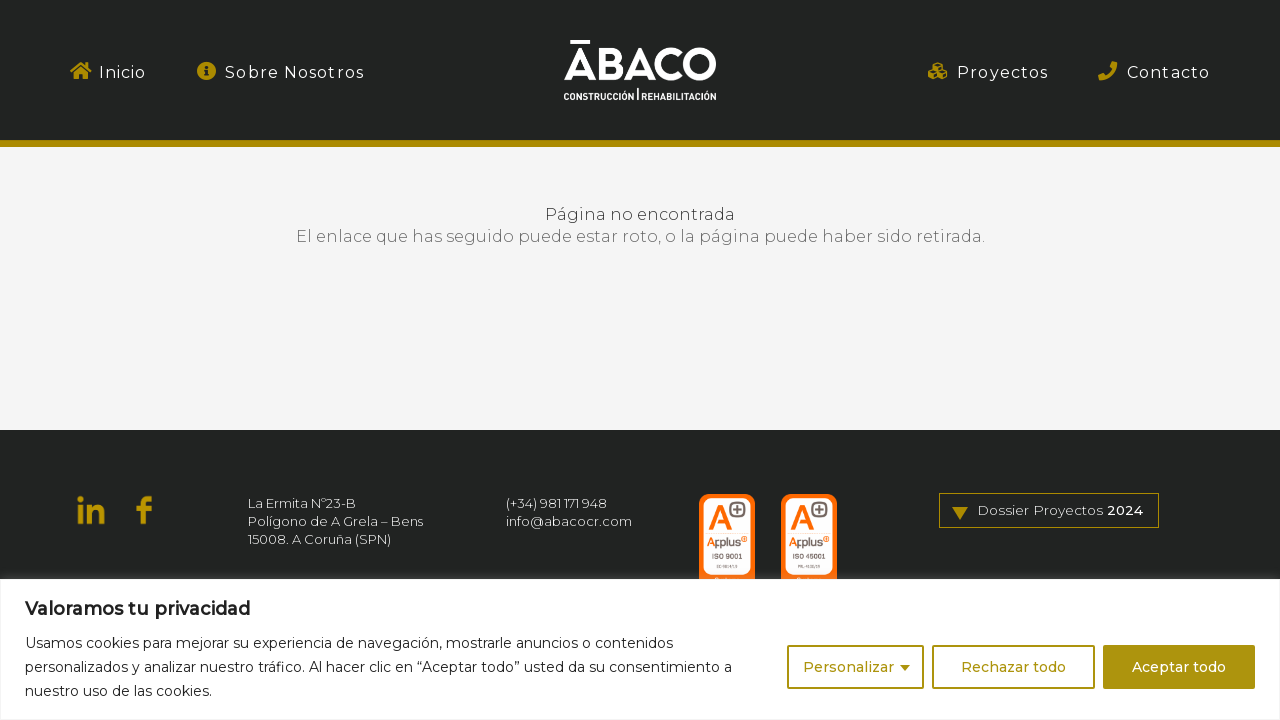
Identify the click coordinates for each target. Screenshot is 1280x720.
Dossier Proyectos (1060, 511)
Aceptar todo (1179, 667)
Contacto (1168, 72)
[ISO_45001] (809, 543)
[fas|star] (91, 513)
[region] (640, 649)
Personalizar (848, 667)
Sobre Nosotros (294, 72)
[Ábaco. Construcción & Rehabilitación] (640, 70)
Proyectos (1002, 72)
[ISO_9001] (727, 543)
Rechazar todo (1013, 667)
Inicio (123, 72)
